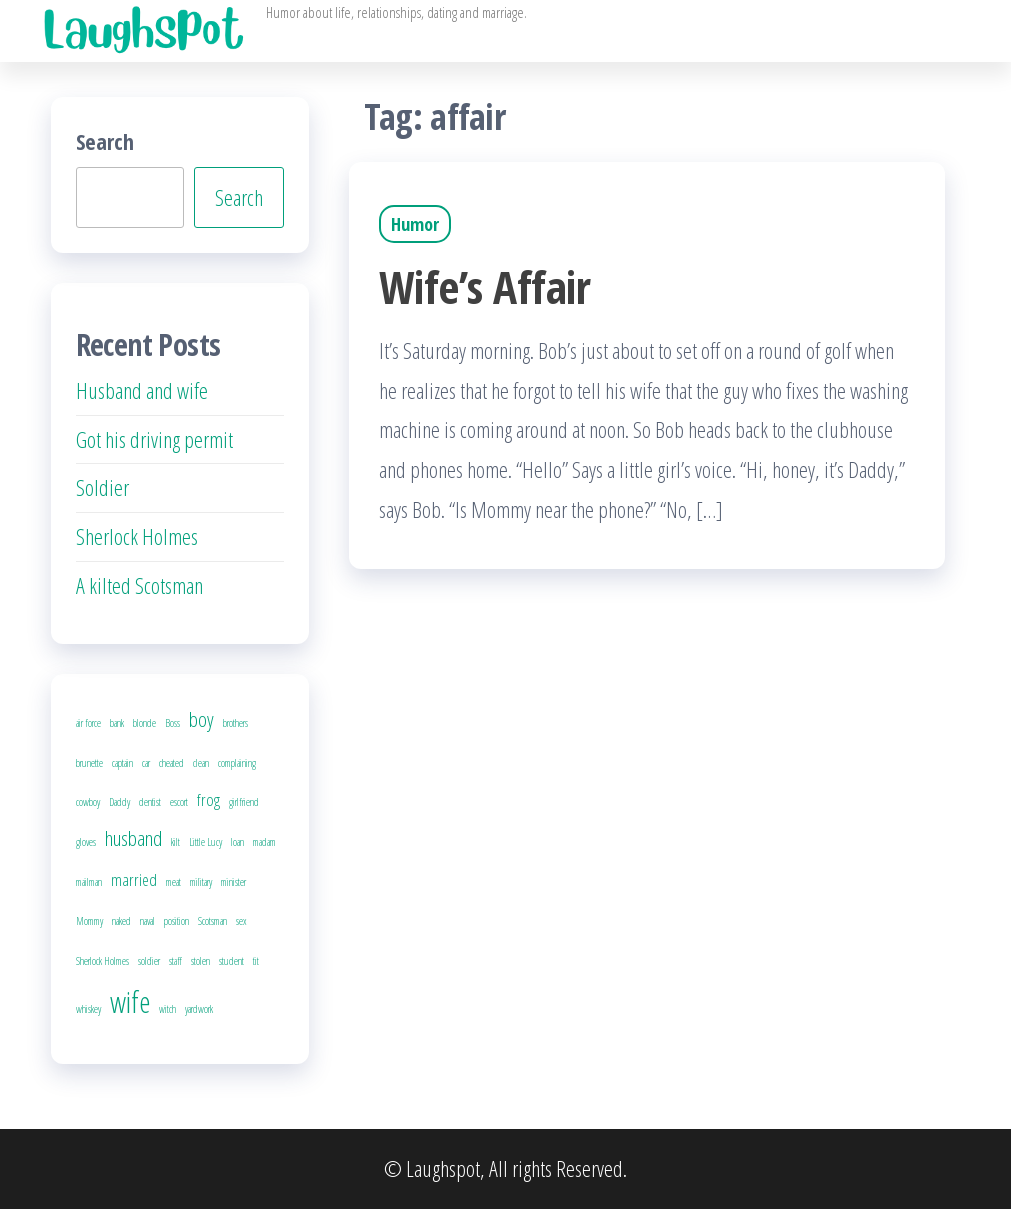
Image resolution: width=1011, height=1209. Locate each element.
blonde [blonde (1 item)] (144, 723)
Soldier (102, 487)
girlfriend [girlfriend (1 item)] (244, 802)
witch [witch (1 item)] (167, 1009)
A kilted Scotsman (139, 585)
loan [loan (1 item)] (237, 842)
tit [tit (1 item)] (256, 961)
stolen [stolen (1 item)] (200, 961)
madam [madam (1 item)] (264, 842)
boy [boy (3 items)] (201, 719)
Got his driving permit (154, 439)
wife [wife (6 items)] (130, 1002)
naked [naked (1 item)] (121, 921)
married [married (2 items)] (134, 879)
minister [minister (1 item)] (233, 882)
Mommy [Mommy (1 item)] (89, 921)
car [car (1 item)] (146, 763)
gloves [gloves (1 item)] (86, 842)
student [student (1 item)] (231, 961)
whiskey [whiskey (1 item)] (88, 1009)
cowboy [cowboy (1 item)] (88, 802)
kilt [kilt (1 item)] (175, 842)
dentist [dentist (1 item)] (150, 802)
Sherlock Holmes (137, 536)
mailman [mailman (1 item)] (89, 882)
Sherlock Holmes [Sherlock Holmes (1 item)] (102, 961)
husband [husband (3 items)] (133, 838)
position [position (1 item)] (176, 921)
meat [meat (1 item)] (173, 882)
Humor (415, 224)
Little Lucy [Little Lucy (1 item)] (205, 842)
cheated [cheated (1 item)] (171, 763)
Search (105, 141)
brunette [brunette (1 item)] (89, 763)
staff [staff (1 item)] (175, 961)
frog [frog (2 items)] (208, 799)
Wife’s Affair (484, 286)
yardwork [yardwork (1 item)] (199, 1009)
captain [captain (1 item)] (122, 763)
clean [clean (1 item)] (201, 763)
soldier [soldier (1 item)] (149, 961)
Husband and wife (142, 390)
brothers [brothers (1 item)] (235, 723)
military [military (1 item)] (201, 882)
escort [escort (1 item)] (179, 802)
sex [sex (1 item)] (241, 921)
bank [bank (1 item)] (117, 723)
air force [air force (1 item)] (88, 723)
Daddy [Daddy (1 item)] (119, 802)
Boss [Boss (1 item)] (172, 723)
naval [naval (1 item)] (147, 921)
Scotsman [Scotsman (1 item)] (212, 921)
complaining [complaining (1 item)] (237, 763)
